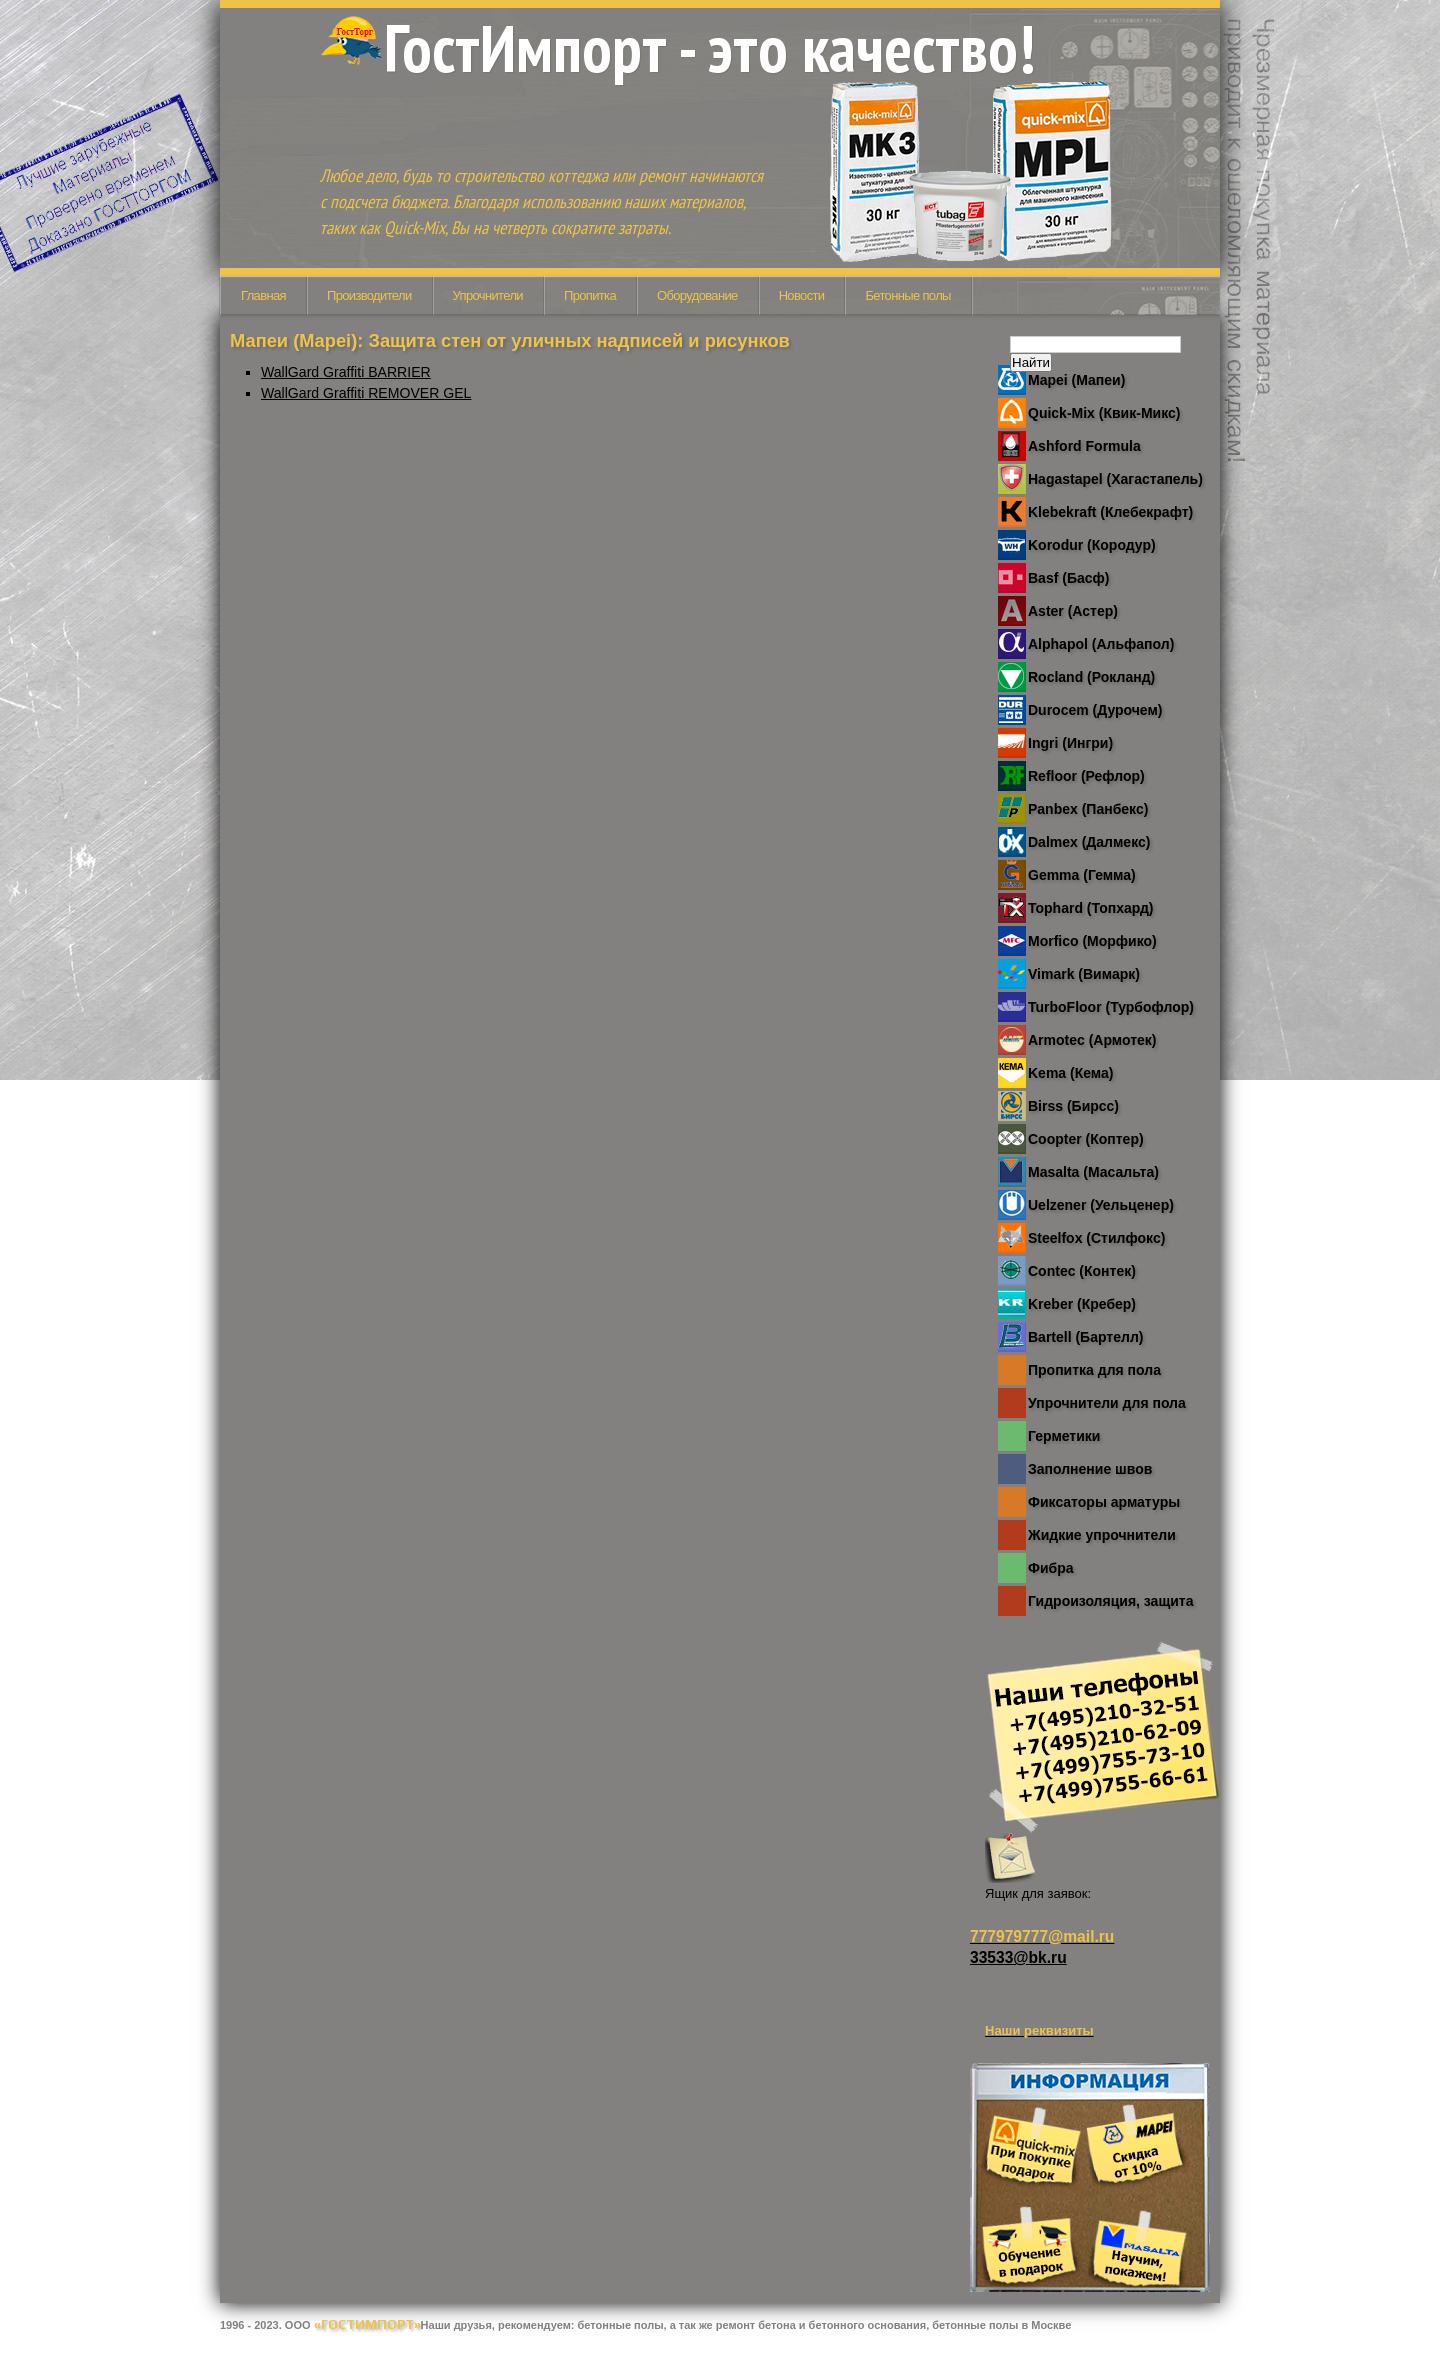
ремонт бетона (756, 2325)
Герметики (1064, 1436)
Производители (369, 295)
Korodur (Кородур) (1092, 545)
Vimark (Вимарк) (1084, 974)
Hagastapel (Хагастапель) (1115, 479)
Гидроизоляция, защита (1110, 1601)
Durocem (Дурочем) (1095, 710)
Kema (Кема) (1070, 1073)
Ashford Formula (1084, 446)
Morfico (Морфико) (1092, 941)
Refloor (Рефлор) (1086, 776)
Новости (802, 295)
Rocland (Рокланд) (1091, 677)
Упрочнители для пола (1107, 1403)
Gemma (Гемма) (1082, 875)
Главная (263, 295)
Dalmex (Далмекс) (1089, 842)
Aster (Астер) (1073, 611)
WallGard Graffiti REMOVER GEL (366, 393)
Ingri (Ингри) (1070, 743)
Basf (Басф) (1068, 578)
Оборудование (697, 295)
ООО (353, 2325)
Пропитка (590, 295)
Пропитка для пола (1094, 1370)
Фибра (1051, 1568)
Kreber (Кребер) (1082, 1304)
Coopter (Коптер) (1086, 1139)
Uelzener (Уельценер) (1101, 1205)
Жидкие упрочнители (1102, 1535)
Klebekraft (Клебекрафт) (1110, 512)
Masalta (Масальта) (1093, 1172)
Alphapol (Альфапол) (1101, 644)
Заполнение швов (1090, 1469)
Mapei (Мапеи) (1076, 380)
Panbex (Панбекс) (1088, 809)
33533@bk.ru (1018, 1957)
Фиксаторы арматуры (1104, 1502)
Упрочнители (488, 295)
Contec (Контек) (1082, 1271)
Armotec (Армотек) (1092, 1040)
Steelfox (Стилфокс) (1096, 1238)
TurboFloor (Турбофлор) (1111, 1007)
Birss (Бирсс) (1073, 1106)
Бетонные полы (907, 295)
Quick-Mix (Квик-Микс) (1104, 413)
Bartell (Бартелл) (1085, 1337)
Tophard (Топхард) (1091, 908)
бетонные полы (621, 2325)
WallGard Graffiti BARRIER (346, 372)
